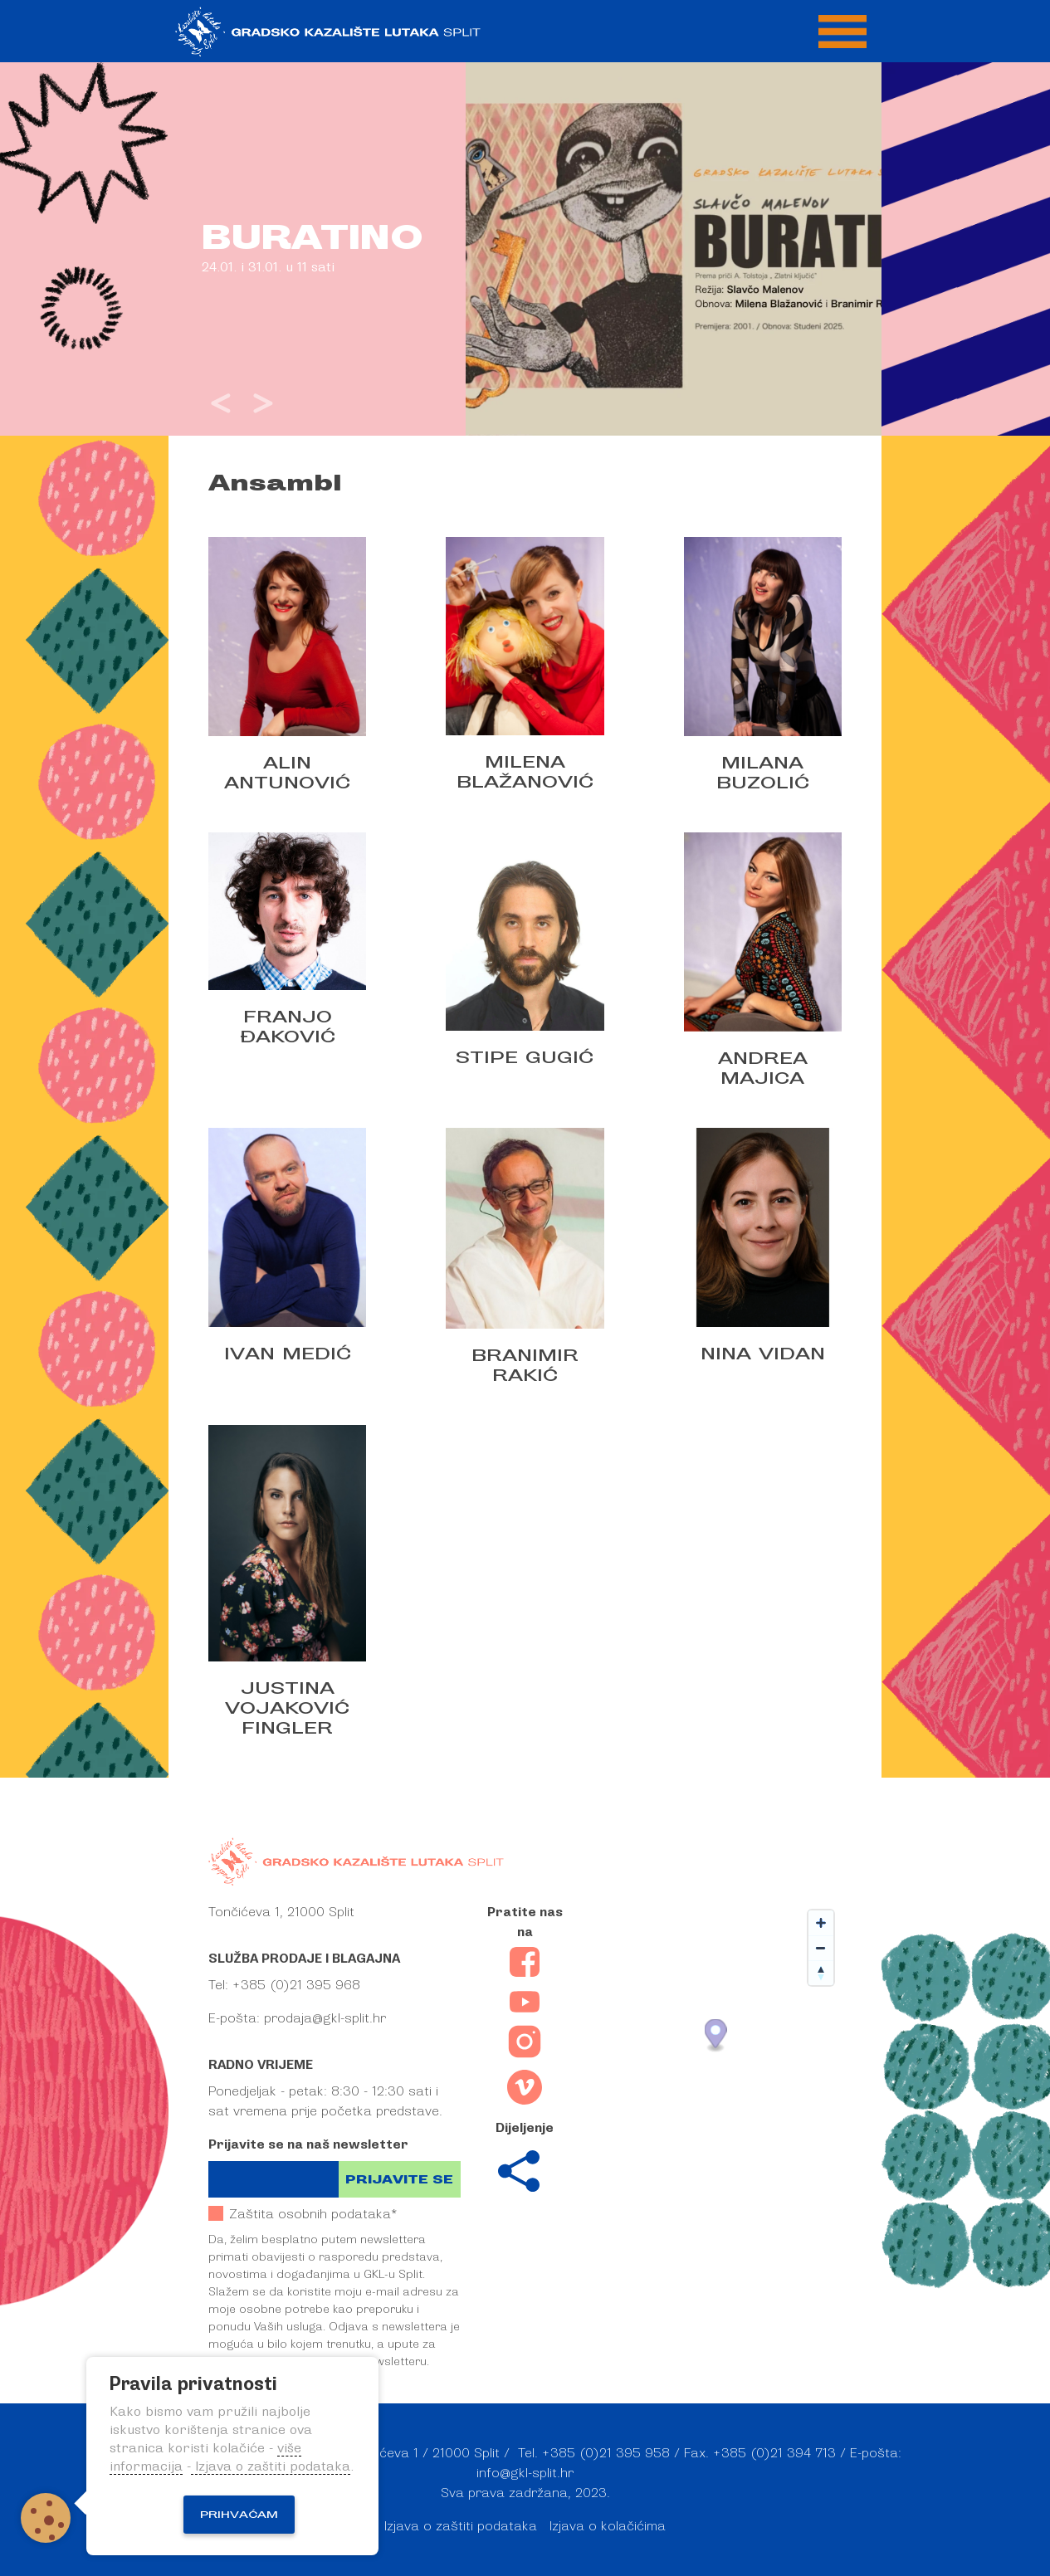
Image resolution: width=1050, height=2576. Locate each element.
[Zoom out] (820, 1947)
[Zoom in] (820, 1922)
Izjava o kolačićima (607, 2526)
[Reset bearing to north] (820, 1972)
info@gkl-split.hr (525, 2473)
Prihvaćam (239, 2514)
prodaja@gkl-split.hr (325, 2018)
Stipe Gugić (524, 1057)
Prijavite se (399, 2180)
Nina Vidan (763, 1353)
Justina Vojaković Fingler (287, 1708)
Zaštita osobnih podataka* (302, 2214)
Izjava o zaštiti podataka (460, 2526)
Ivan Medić (287, 1353)
